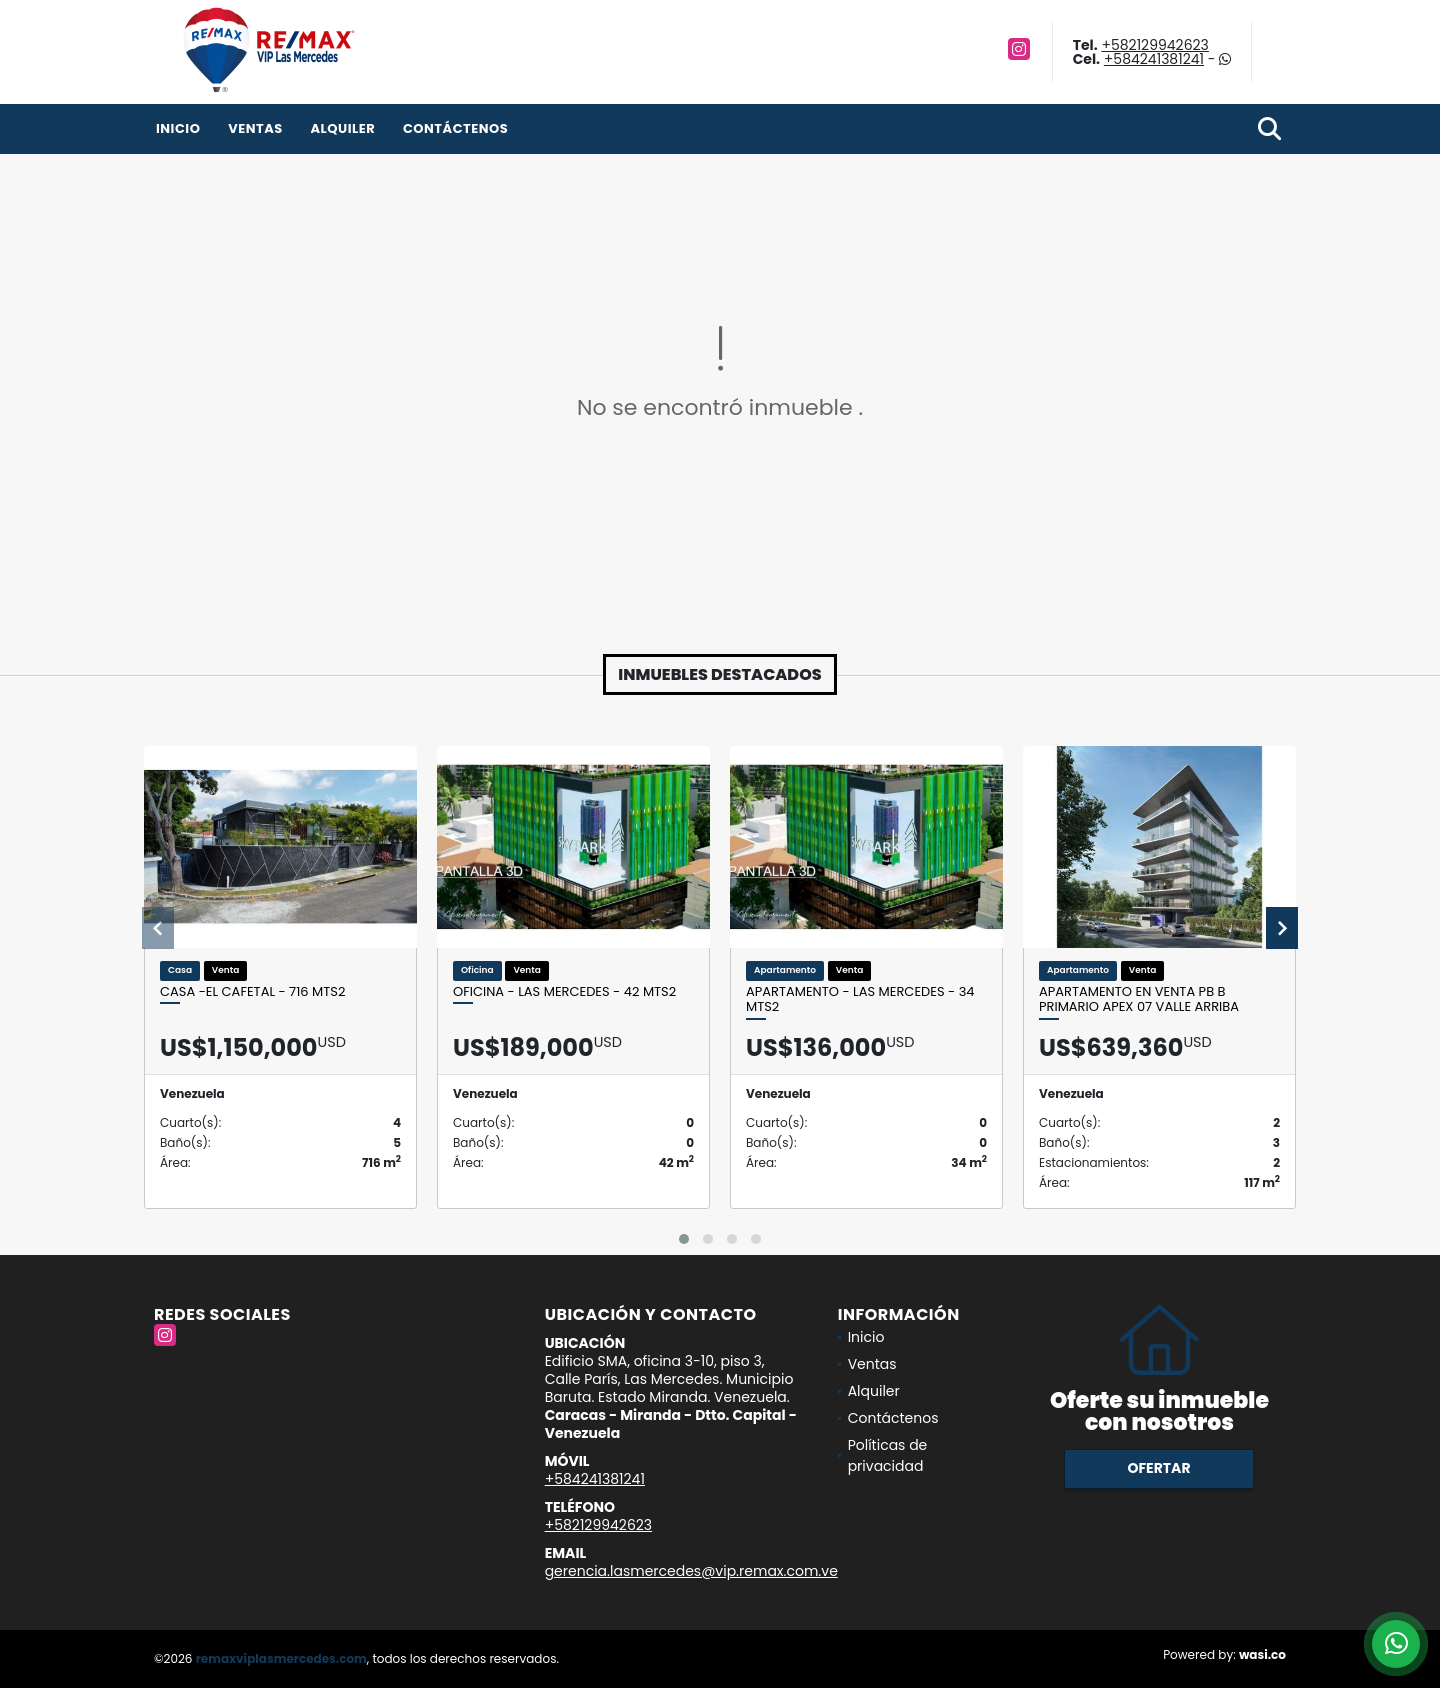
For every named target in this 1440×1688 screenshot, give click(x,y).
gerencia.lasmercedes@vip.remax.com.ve (691, 1571)
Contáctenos (455, 128)
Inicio (178, 128)
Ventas (255, 128)
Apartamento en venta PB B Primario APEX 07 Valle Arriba (1139, 999)
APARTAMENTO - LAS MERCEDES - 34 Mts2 (860, 999)
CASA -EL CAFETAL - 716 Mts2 (252, 992)
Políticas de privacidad (888, 1455)
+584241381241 (1154, 59)
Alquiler (342, 128)
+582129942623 (1154, 45)
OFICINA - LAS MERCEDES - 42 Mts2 (564, 992)
